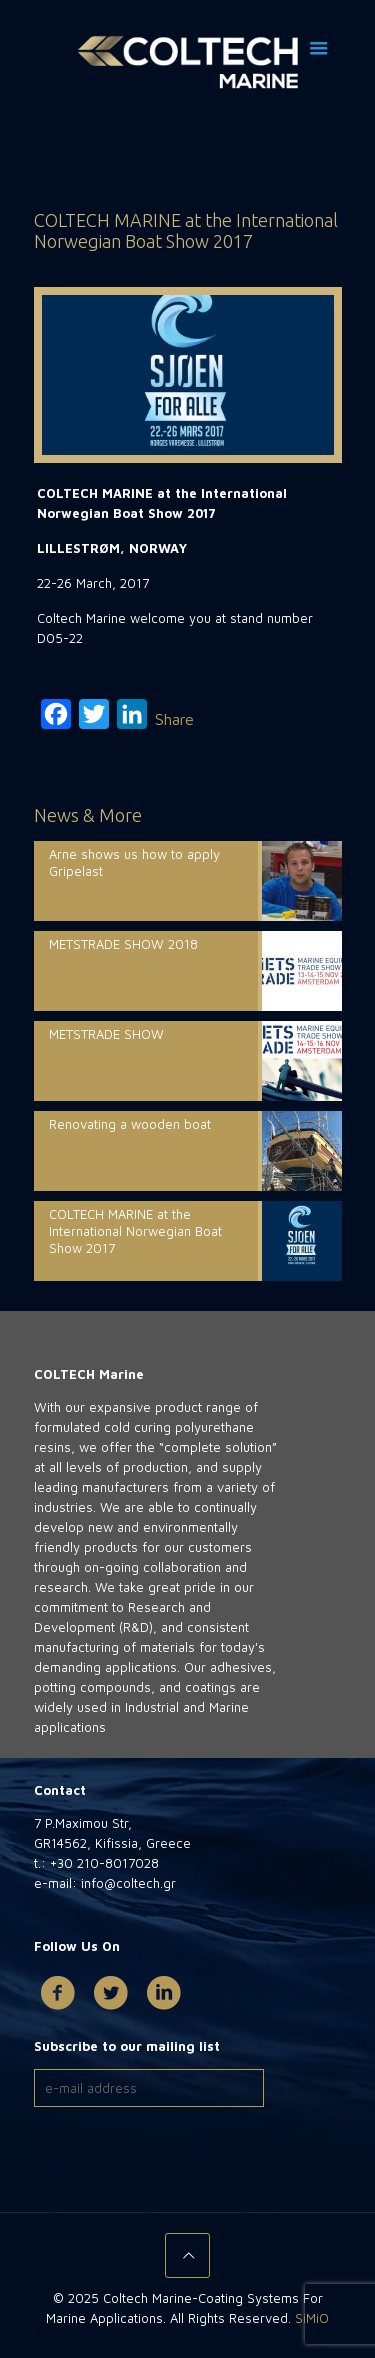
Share (174, 719)
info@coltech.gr (126, 1883)
